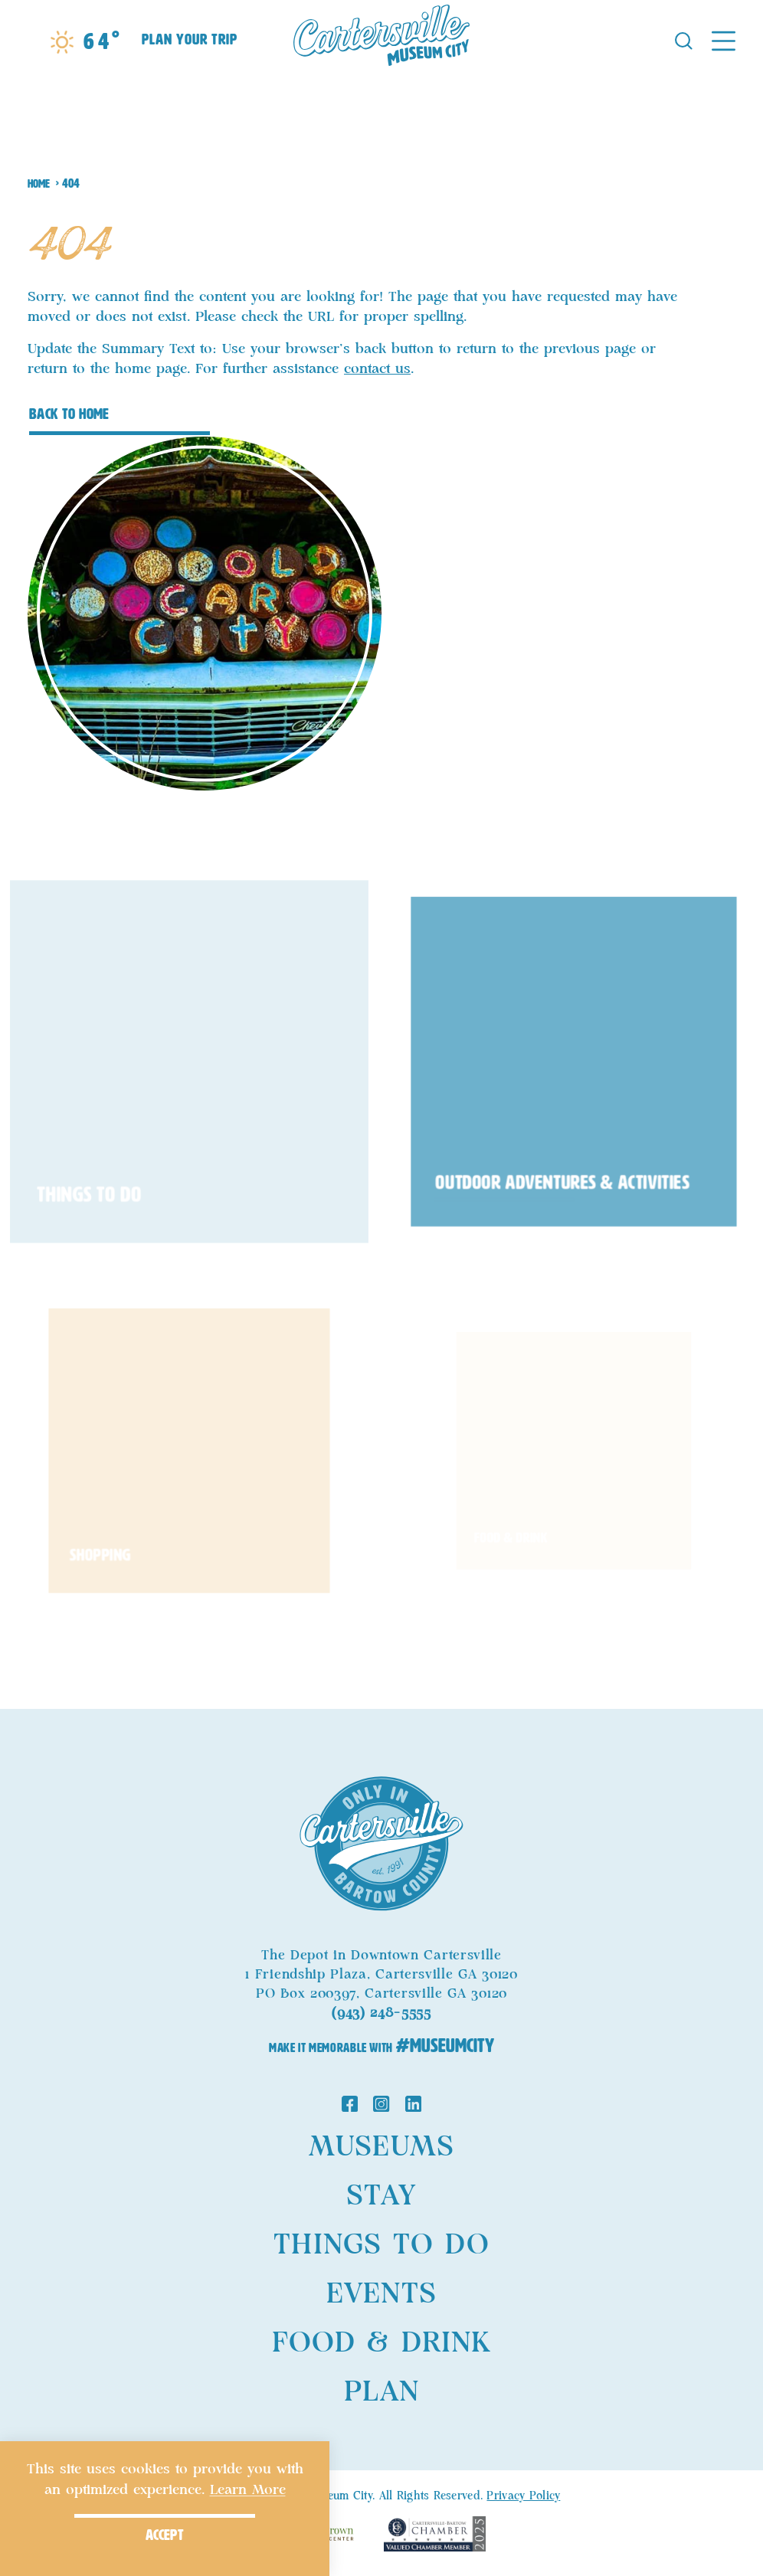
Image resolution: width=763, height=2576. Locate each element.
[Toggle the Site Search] (684, 39)
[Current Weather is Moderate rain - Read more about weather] (85, 42)
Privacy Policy (523, 2496)
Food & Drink (381, 2343)
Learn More (248, 2490)
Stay (381, 2196)
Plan (381, 2392)
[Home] (381, 40)
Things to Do (381, 2245)
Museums (381, 2147)
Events (381, 2294)
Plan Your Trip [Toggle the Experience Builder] (189, 39)
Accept (165, 2535)
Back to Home (69, 414)
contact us (377, 369)
